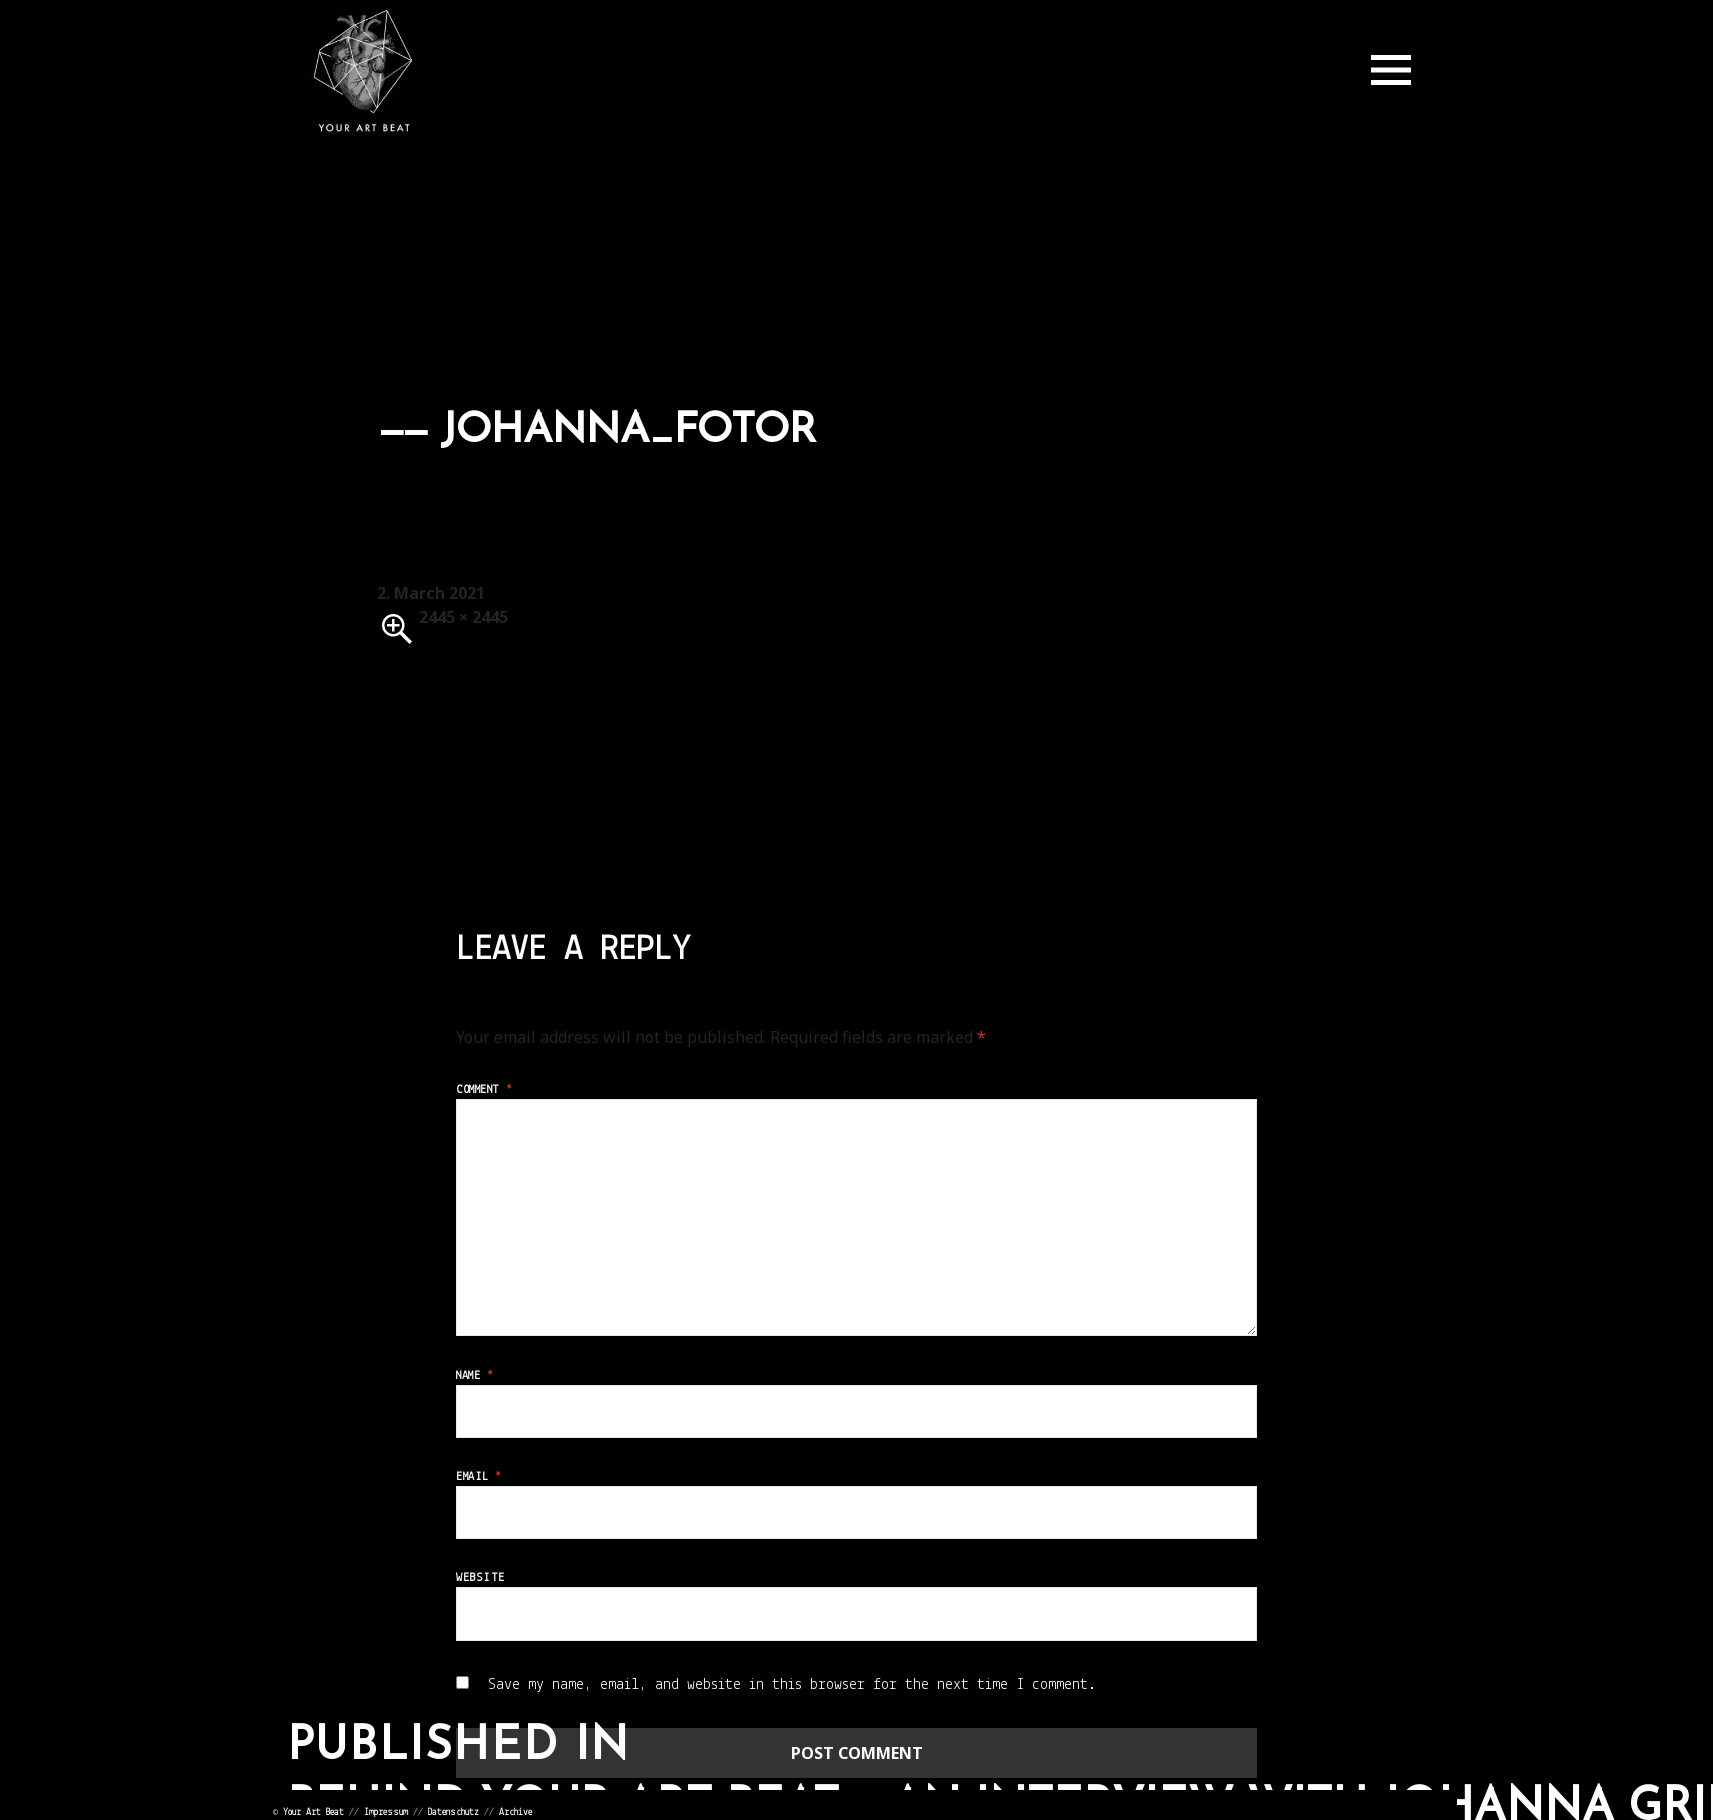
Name (474, 1376)
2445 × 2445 (463, 617)
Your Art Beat (313, 1812)
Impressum (386, 1812)
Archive (515, 1812)
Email (478, 1477)
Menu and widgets (1391, 70)
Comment (484, 1090)
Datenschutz (453, 1812)
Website (480, 1578)
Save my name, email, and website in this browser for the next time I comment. (792, 1685)
